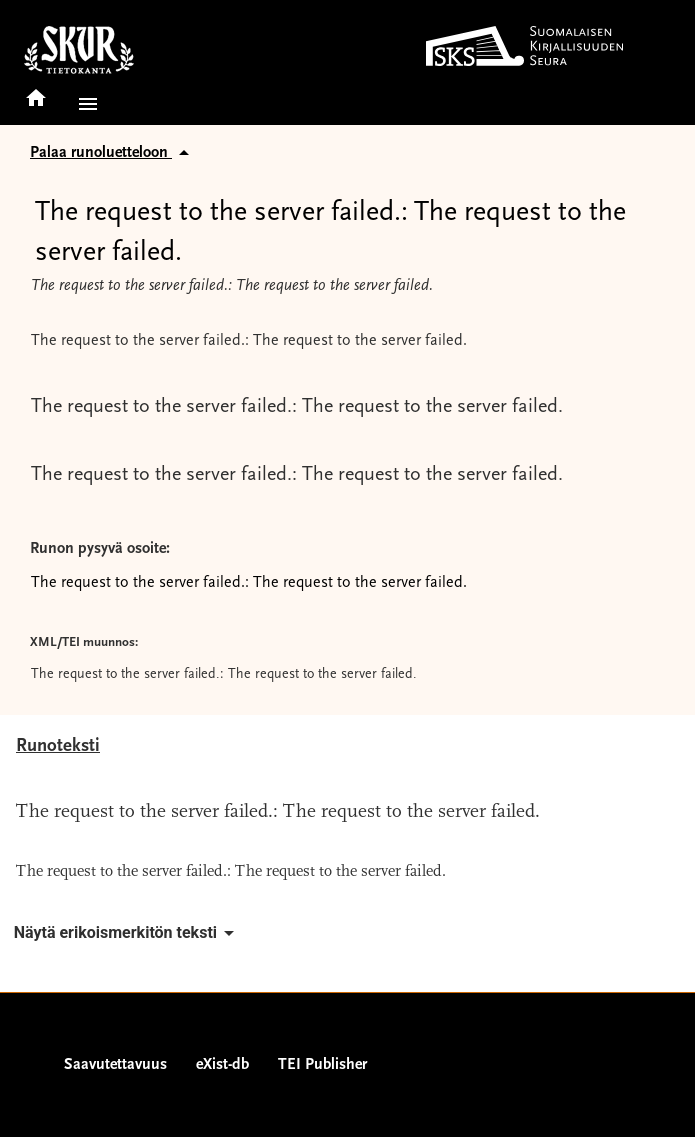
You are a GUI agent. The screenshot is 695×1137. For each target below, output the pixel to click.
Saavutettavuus (115, 1065)
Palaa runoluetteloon (113, 153)
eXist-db (222, 1065)
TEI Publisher (322, 1065)
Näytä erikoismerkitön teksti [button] (127, 933)
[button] (84, 104)
